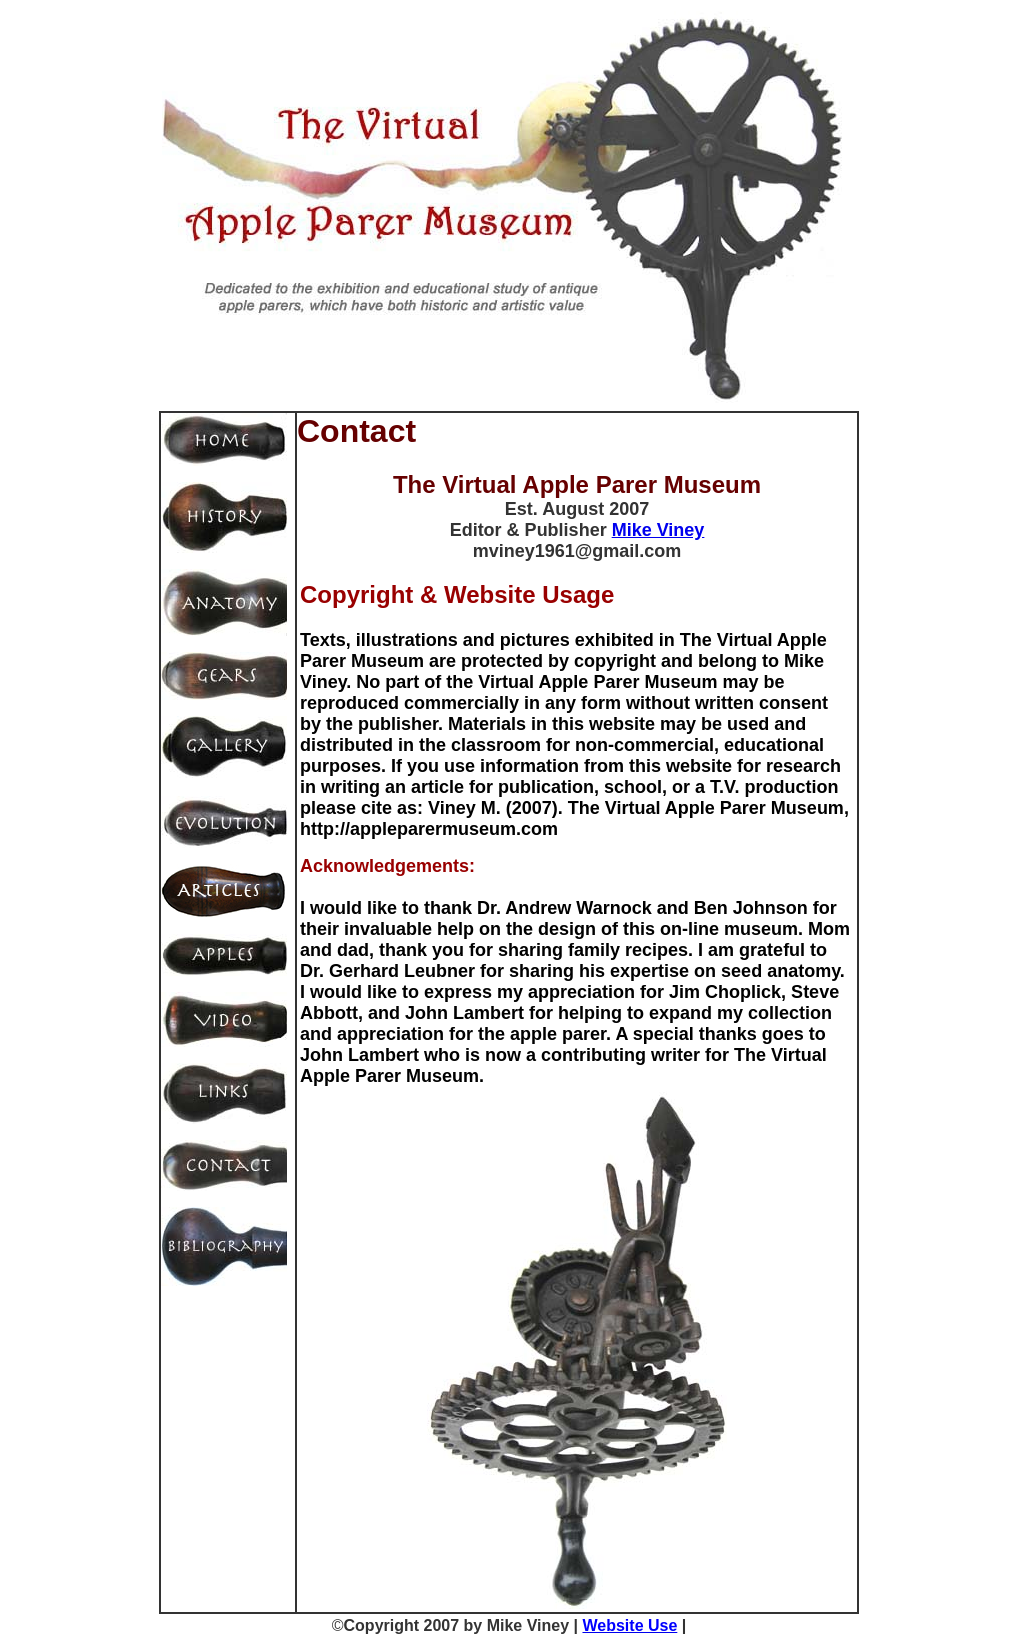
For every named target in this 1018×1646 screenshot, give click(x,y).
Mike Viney (658, 530)
